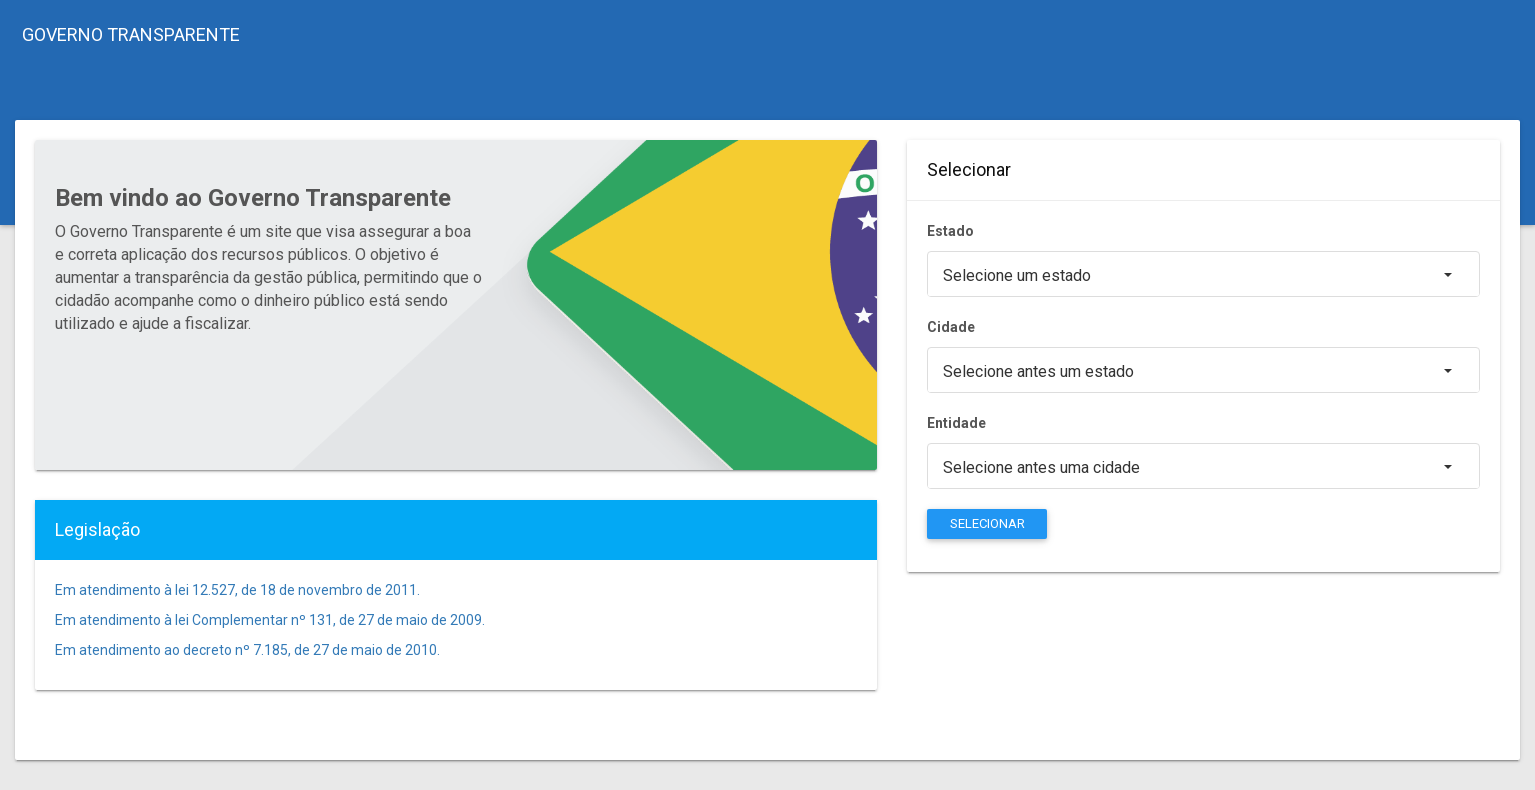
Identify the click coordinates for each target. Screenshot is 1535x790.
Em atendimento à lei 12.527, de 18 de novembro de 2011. (237, 590)
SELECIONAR (987, 523)
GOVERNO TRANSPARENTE (131, 34)
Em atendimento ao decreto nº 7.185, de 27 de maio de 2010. (247, 650)
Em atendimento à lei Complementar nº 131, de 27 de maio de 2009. (270, 620)
